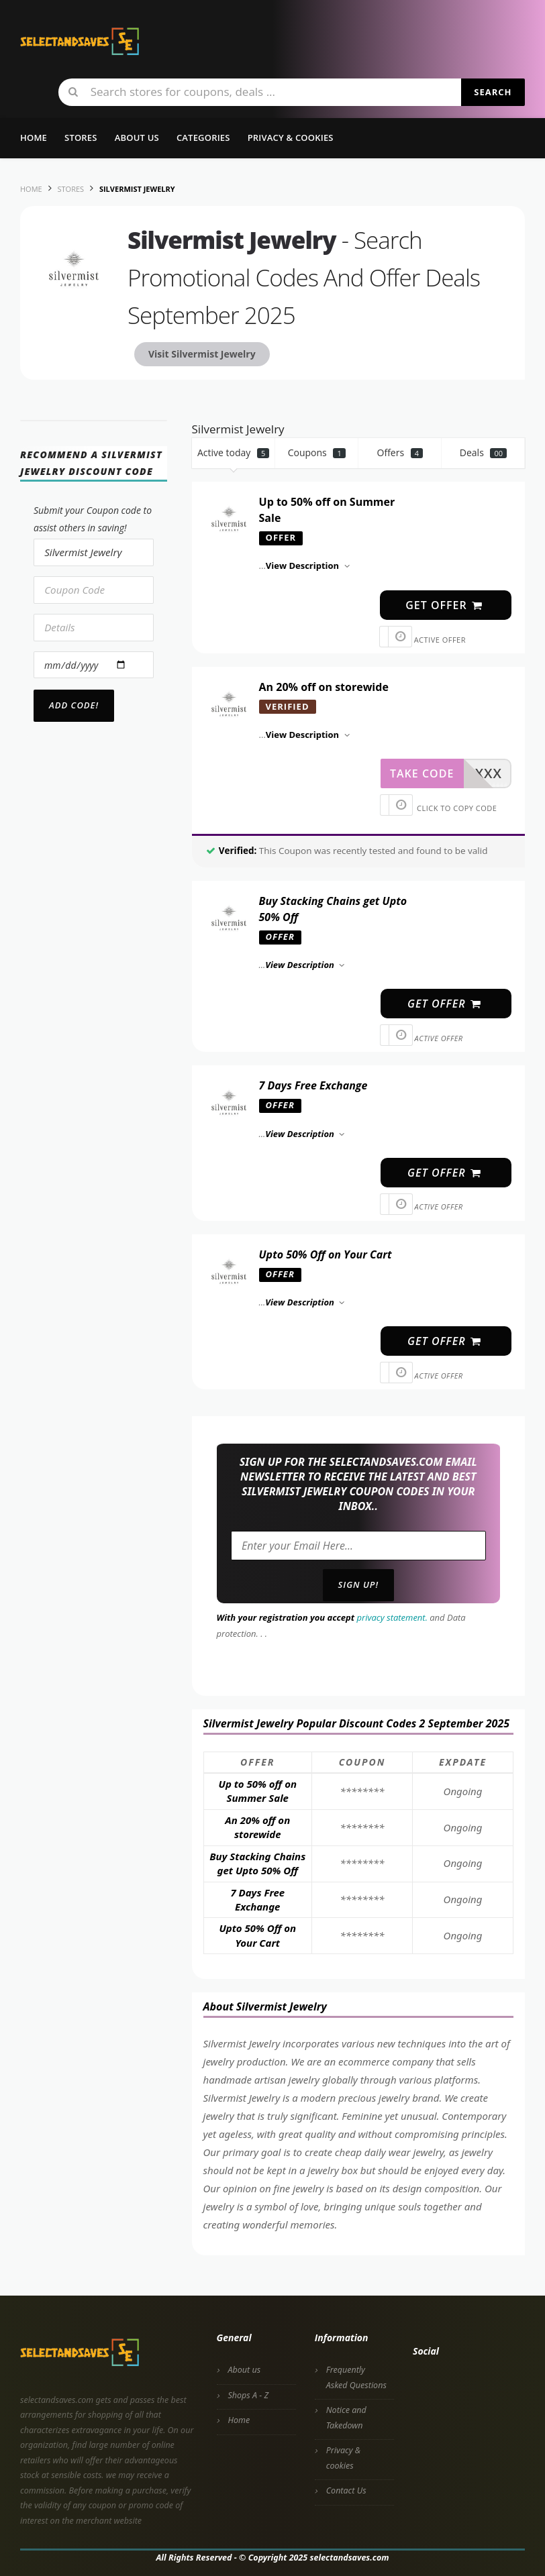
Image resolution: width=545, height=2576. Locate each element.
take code (422, 773)
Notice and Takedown (346, 2417)
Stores (80, 137)
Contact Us (346, 2490)
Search (492, 92)
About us (137, 137)
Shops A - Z (248, 2395)
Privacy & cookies (343, 2458)
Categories (203, 137)
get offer (444, 605)
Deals (483, 452)
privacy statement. (392, 1617)
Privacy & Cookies (291, 137)
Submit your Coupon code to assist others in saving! (93, 518)
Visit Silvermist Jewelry (202, 353)
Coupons (317, 452)
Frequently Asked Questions (356, 2377)
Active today (233, 452)
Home (33, 137)
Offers (400, 452)
